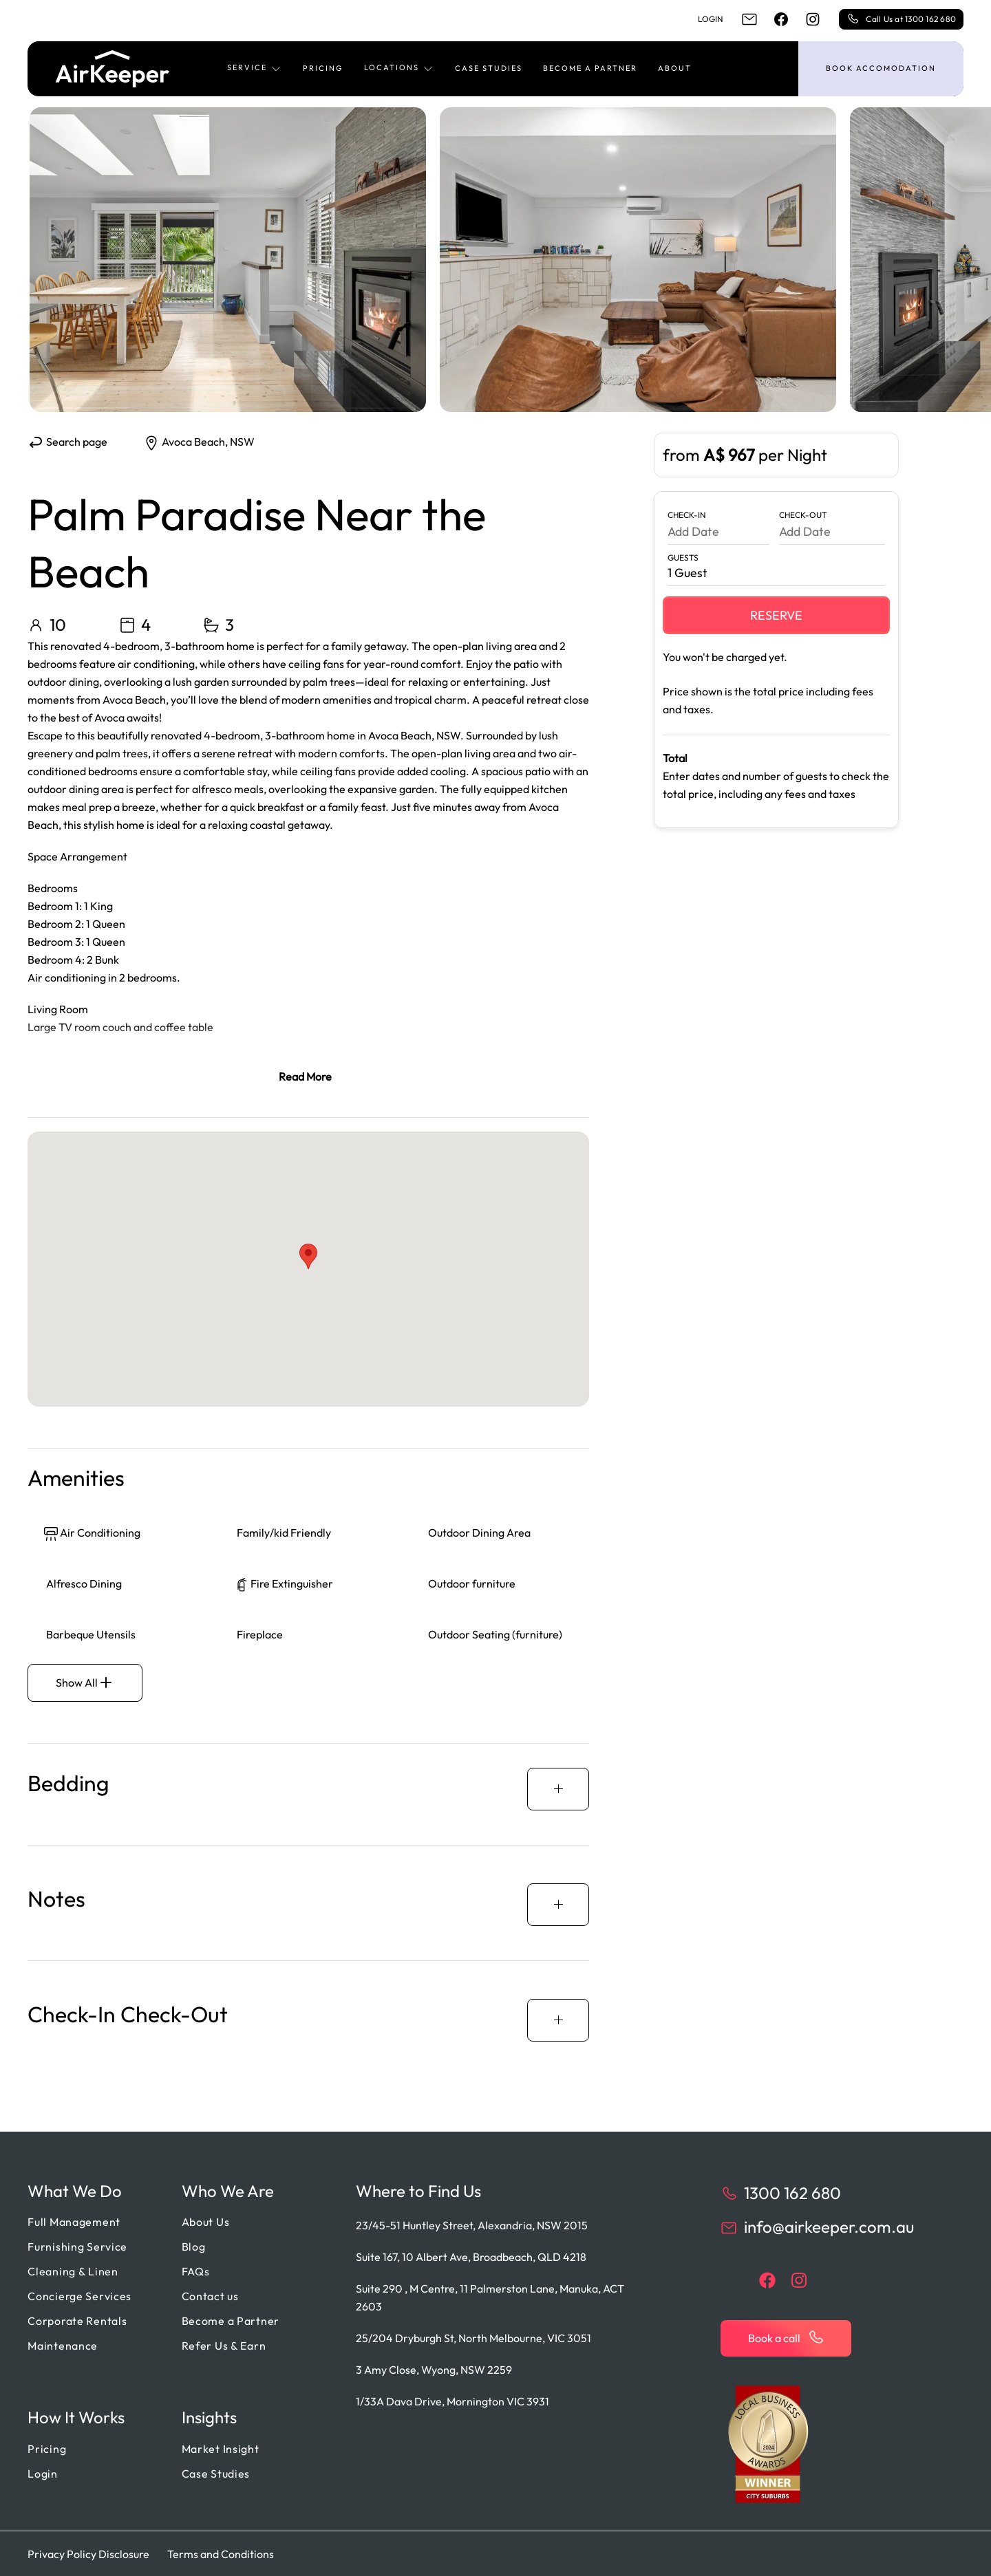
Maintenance (63, 2345)
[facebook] (781, 19)
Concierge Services (79, 2295)
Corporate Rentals (77, 2320)
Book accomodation (881, 68)
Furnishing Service (77, 2246)
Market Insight (220, 2448)
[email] (749, 19)
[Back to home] (112, 68)
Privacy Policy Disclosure (88, 2553)
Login (710, 19)
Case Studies (488, 68)
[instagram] (812, 19)
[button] (254, 68)
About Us (206, 2221)
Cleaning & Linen (73, 2270)
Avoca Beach (193, 441)
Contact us (210, 2295)
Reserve (776, 615)
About (675, 68)
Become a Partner (590, 68)
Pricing (323, 68)
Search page (67, 441)
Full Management (74, 2221)
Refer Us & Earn (224, 2345)
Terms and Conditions (220, 2553)
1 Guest (687, 573)
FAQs (196, 2270)
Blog (194, 2246)
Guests (683, 557)
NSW (242, 441)
